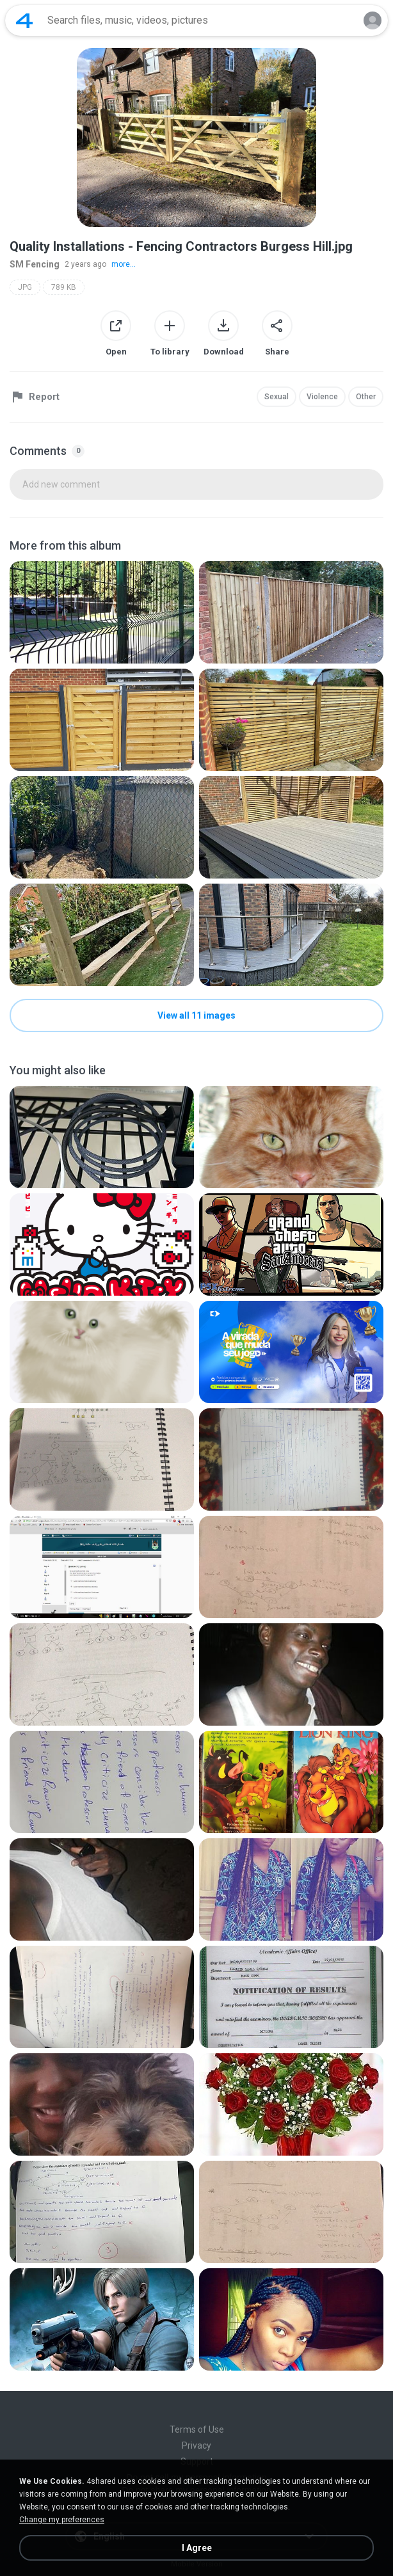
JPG (25, 287)
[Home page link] (24, 20)
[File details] (102, 612)
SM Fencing (35, 264)
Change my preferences (61, 2519)
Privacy (196, 2445)
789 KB (63, 287)
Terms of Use (197, 2429)
